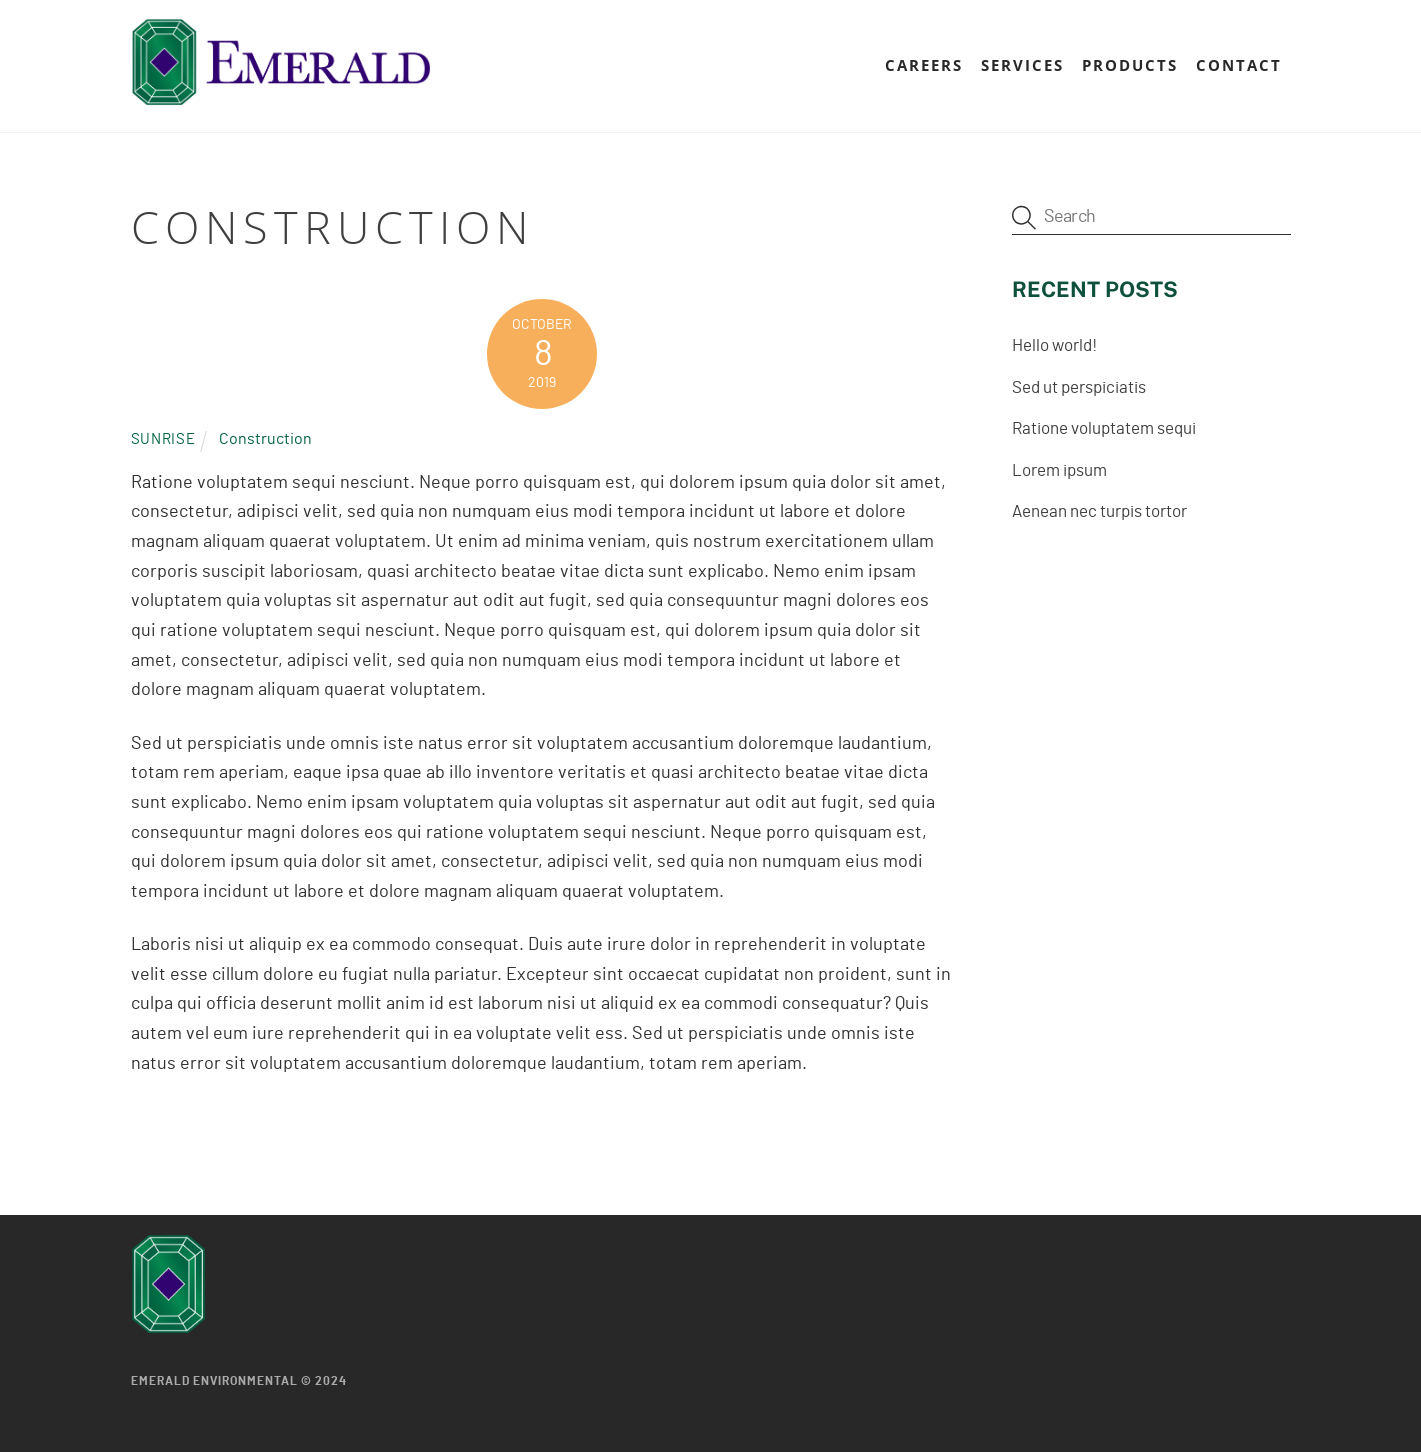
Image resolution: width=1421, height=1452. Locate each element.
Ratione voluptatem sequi (1104, 428)
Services (1022, 65)
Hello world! (1054, 345)
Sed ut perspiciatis (1079, 387)
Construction (265, 439)
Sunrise (163, 439)
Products (1130, 65)
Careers (924, 65)
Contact (1239, 65)
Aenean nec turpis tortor (1099, 511)
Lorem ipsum (1059, 470)
